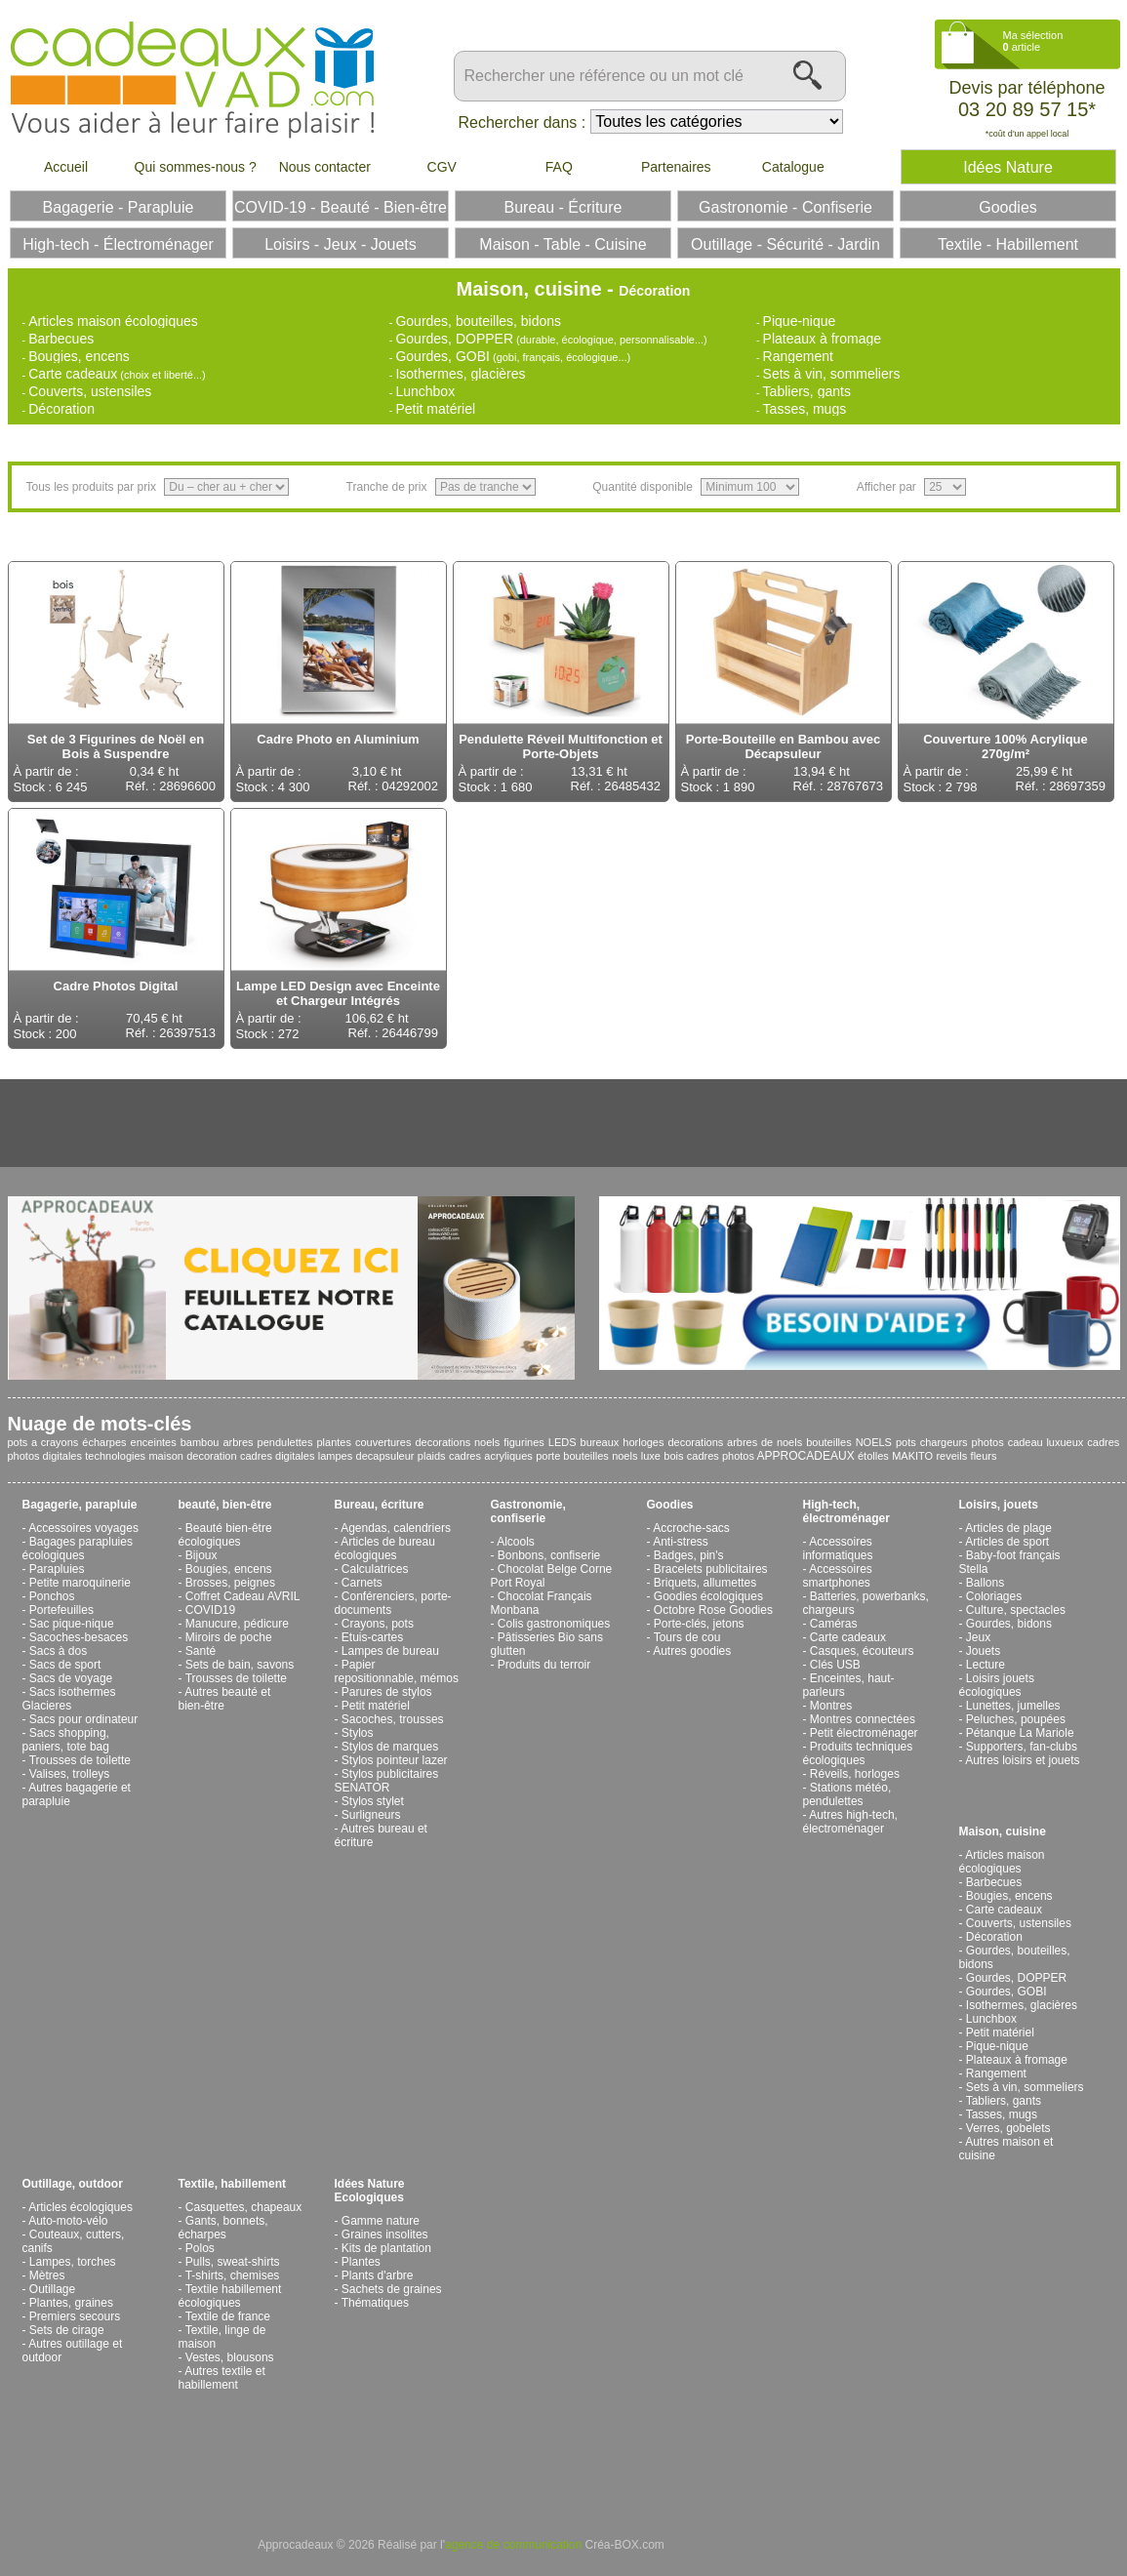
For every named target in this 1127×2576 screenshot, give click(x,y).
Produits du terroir (544, 1664)
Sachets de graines (392, 2289)
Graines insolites (385, 2234)
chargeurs (944, 1442)
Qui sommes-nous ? (196, 167)
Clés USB (835, 1664)
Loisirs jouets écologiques (996, 1685)
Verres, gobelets (1008, 2128)
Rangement (798, 356)
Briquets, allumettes (705, 1583)
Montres (831, 1705)
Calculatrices (375, 1569)
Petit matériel (435, 409)
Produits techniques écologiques (858, 1753)
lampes (335, 1456)
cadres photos (720, 1456)
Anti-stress (680, 1542)
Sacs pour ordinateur (83, 1719)
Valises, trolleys (69, 1774)
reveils (951, 1456)
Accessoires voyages (83, 1528)
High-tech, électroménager (846, 1511)
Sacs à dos (58, 1651)
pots (906, 1442)
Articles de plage (1008, 1528)
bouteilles (828, 1442)
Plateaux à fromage (822, 338)
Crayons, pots (378, 1623)
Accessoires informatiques (838, 1548)
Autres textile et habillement (222, 2378)
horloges (643, 1442)
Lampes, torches (72, 2262)
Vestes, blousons (229, 2357)
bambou (200, 1442)
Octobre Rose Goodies (713, 1610)
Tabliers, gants (807, 391)
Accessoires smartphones (837, 1576)
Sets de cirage (66, 2330)
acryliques (508, 1456)
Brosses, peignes (230, 1583)
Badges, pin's (689, 1555)
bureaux (600, 1442)
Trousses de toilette (80, 1760)
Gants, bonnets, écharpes (223, 2227)
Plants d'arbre (378, 2275)
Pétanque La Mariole (1020, 1733)
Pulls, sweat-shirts (232, 2262)
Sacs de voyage (70, 1678)
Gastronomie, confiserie (528, 1511)
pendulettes (285, 1442)
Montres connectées (862, 1719)
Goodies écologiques (708, 1596)
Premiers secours (74, 2316)
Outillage (52, 2289)
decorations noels (457, 1442)
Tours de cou (687, 1637)
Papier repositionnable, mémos (397, 1671)
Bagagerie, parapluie (80, 1504)
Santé (200, 1651)
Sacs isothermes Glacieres (69, 1698)
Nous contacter (325, 167)
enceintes (154, 1442)
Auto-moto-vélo (67, 2221)
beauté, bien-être (225, 1504)
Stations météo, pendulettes (847, 1794)
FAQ (559, 167)
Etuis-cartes (372, 1637)
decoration (211, 1456)
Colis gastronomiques (554, 1623)
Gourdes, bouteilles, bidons (478, 321)
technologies (115, 1456)
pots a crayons (43, 1442)
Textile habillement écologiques (230, 2296)
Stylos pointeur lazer (395, 1760)
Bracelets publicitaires (711, 1569)
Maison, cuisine (1002, 1831)
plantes (333, 1442)
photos (988, 1442)
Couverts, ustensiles (89, 391)
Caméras (834, 1623)
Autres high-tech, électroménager (850, 1821)
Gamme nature (381, 2221)
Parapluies (57, 1569)
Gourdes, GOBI (442, 356)
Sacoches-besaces (78, 1637)
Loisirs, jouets (998, 1504)
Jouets (983, 1651)
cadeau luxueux (1046, 1442)
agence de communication (513, 2545)
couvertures (383, 1442)
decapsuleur (385, 1456)
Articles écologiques (80, 2207)
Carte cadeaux (72, 374)
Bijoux (201, 1555)
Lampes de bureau (390, 1651)
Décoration (61, 409)
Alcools (516, 1542)
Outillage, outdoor (72, 2184)
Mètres (47, 2275)
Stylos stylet (373, 1801)
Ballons (985, 1583)
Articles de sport (1007, 1542)
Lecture (985, 1664)
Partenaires (676, 167)
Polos (200, 2248)
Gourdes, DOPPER (454, 338)
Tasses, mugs (805, 409)
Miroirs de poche (228, 1637)
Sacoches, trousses (393, 1719)
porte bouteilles (572, 1456)
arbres (237, 1442)
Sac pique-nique (71, 1623)
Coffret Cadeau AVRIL (243, 1596)
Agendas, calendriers (396, 1528)
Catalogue (793, 167)
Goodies (670, 1504)
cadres (465, 1456)
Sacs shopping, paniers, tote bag (65, 1739)
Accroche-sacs (691, 1528)
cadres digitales (277, 1456)
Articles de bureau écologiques (385, 1548)
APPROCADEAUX (806, 1456)
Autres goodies (692, 1651)
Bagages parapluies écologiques (77, 1548)
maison (165, 1456)
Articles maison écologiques (113, 321)
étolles (873, 1456)
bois (673, 1456)
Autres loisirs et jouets (1022, 1760)
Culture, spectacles (1016, 1610)
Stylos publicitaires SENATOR (387, 1780)
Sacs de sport (65, 1664)
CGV (442, 167)
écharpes (104, 1442)
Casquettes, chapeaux (243, 2207)
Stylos (358, 1733)
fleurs (984, 1456)
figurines (523, 1442)
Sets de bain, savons (239, 1664)
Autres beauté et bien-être (225, 1698)
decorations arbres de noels (734, 1442)
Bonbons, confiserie (549, 1555)
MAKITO (912, 1456)
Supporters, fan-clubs (1021, 1746)
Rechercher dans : (522, 122)
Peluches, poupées (1016, 1719)
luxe (651, 1456)
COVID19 (210, 1610)
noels (624, 1456)
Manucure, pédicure (237, 1623)
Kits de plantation (386, 2248)
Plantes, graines (71, 2303)
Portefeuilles (61, 1610)
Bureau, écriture (379, 1504)
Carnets (362, 1583)
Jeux (978, 1637)
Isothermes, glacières (460, 374)
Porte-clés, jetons (699, 1623)
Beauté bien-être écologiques (225, 1535)
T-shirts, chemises (232, 2275)
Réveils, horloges (855, 1774)
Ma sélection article (1033, 41)
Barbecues (61, 338)
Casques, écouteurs (862, 1651)
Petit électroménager (864, 1733)
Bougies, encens (79, 356)
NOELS (874, 1442)
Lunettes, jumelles (1013, 1705)
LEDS (562, 1442)
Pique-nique (799, 321)
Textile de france (227, 2316)
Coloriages (994, 1596)
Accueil (66, 167)
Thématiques (375, 2303)
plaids (432, 1456)
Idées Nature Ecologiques (370, 2190)
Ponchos (52, 1596)
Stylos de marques (390, 1746)
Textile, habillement (232, 2184)
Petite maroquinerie (80, 1583)
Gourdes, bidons (1009, 1623)
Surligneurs (371, 1815)
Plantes (361, 2262)
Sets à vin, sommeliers (832, 374)
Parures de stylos (387, 1692)
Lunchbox (425, 391)
